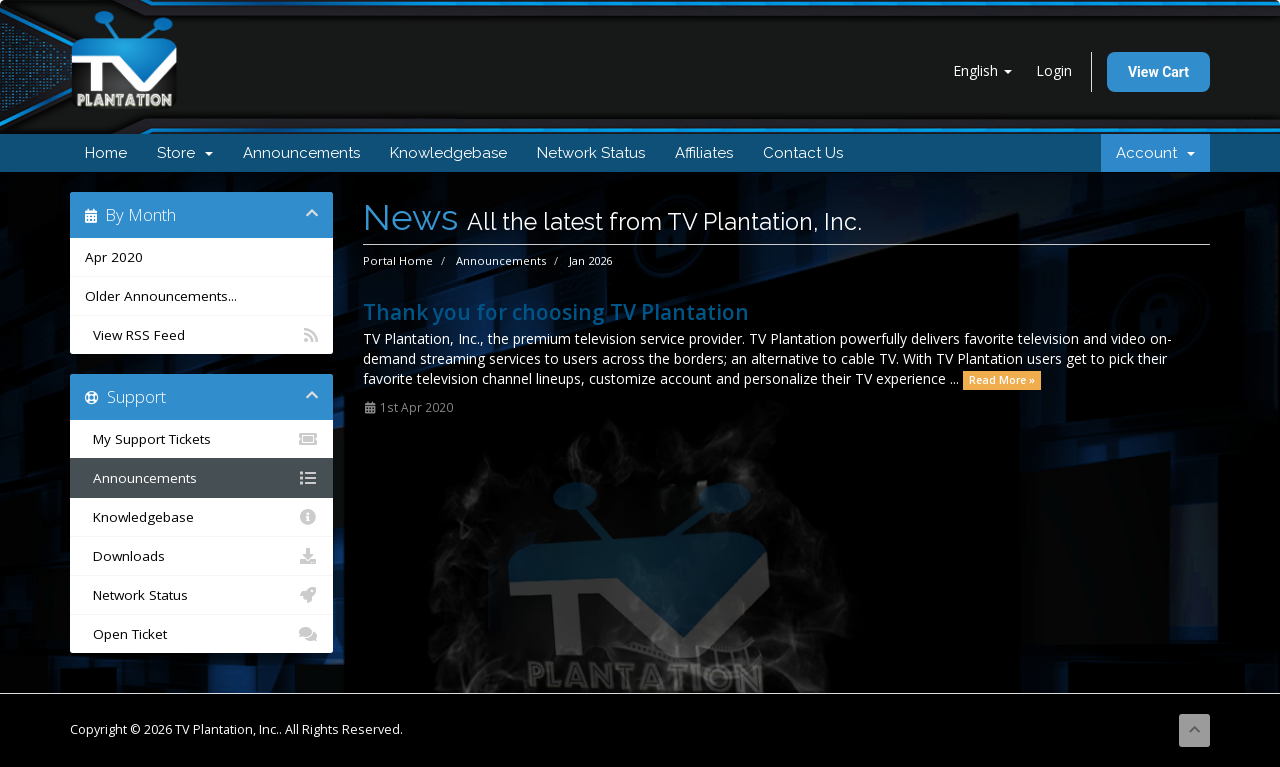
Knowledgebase (448, 153)
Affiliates (704, 153)
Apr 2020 (114, 257)
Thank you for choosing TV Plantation (556, 312)
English (982, 70)
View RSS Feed (201, 335)
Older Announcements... (161, 296)
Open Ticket (201, 634)
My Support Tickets (201, 439)
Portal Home (398, 260)
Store (185, 153)
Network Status (591, 153)
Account (1155, 153)
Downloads (201, 556)
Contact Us (803, 153)
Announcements (301, 153)
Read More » (1002, 380)
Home (106, 153)
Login (1054, 70)
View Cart (1158, 72)
